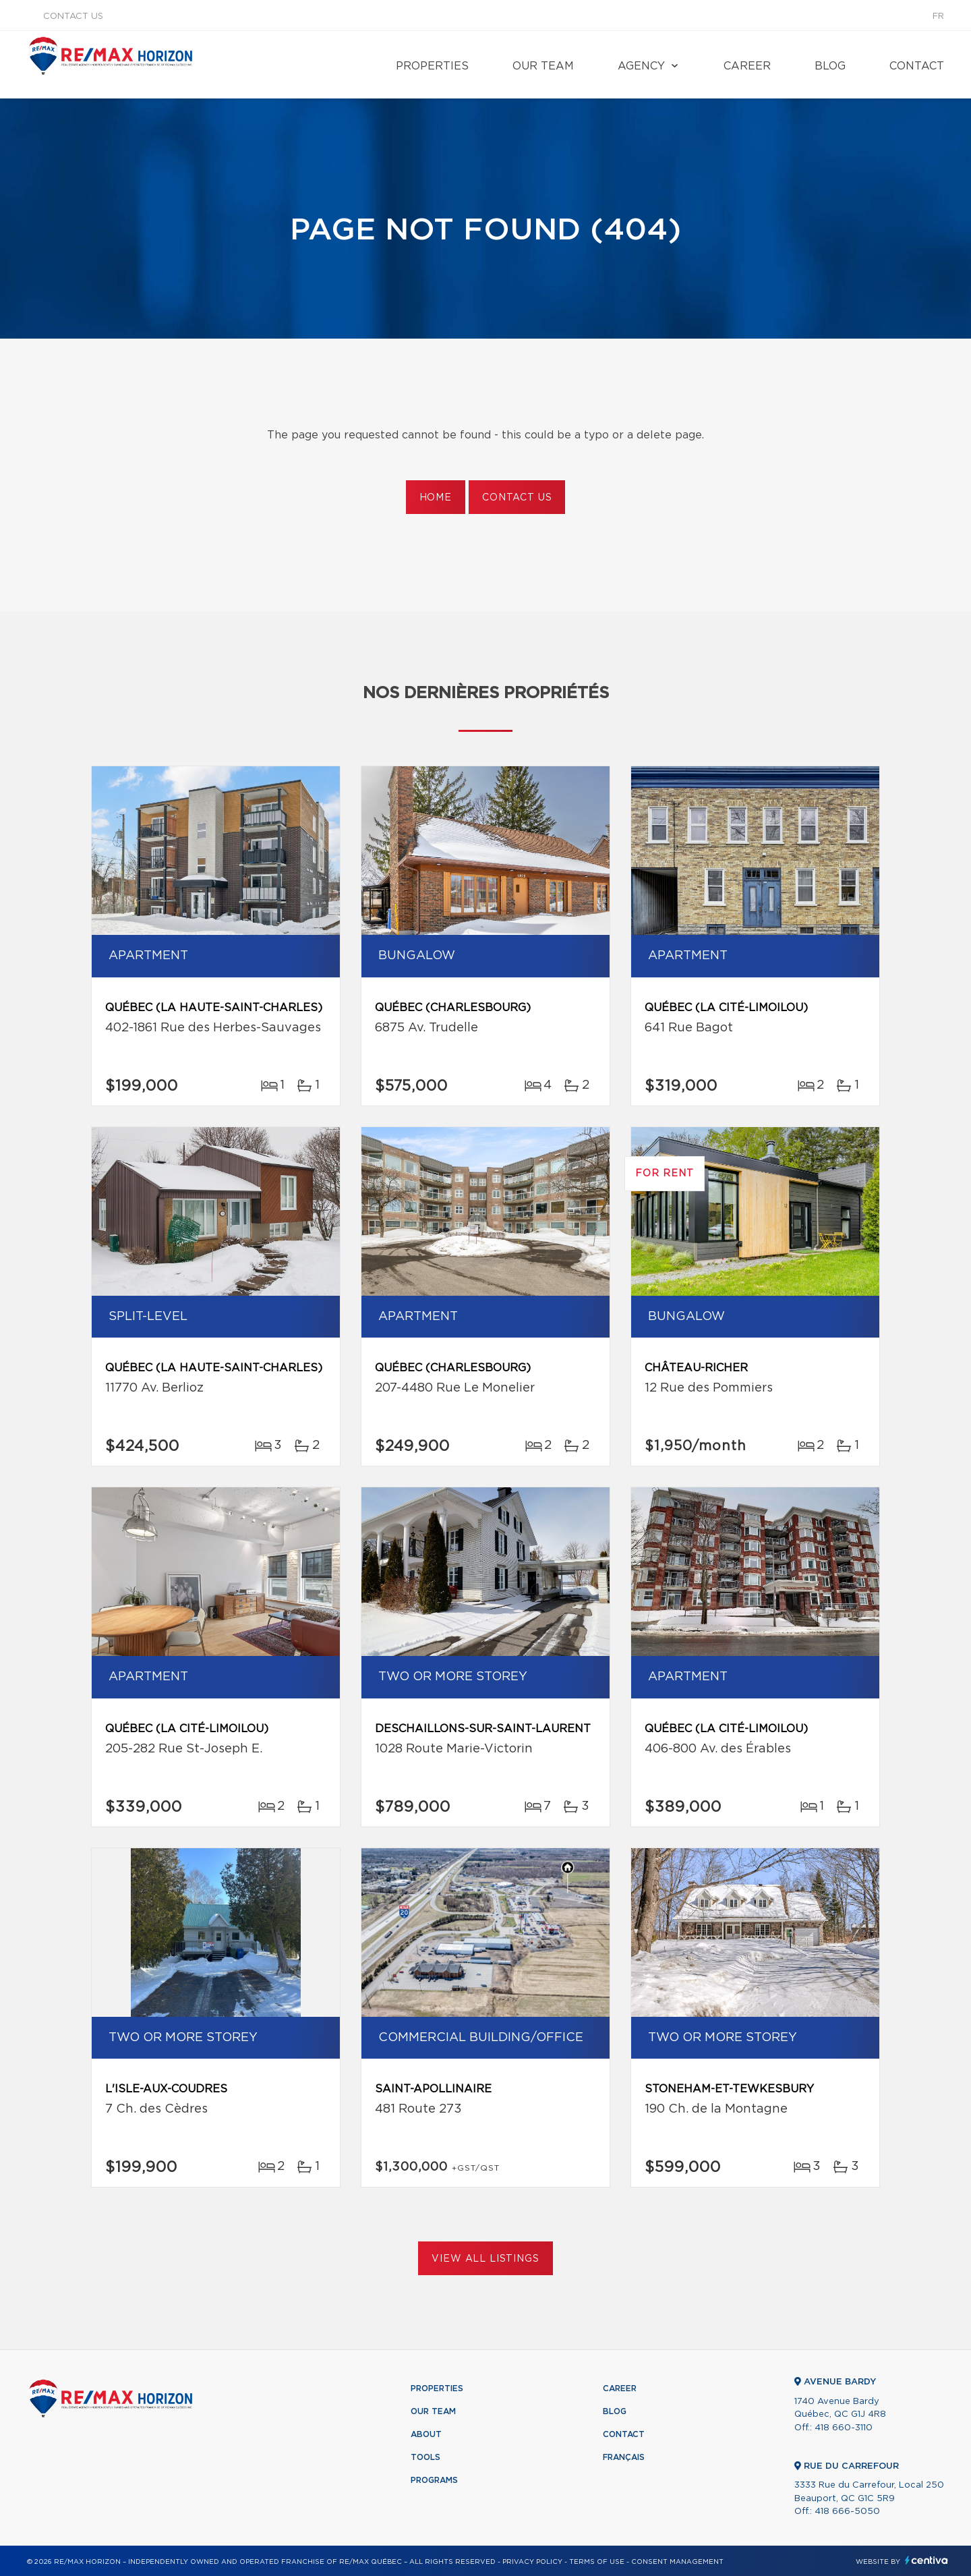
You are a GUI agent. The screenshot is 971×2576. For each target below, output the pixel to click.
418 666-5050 (847, 2511)
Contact (916, 66)
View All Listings (485, 2259)
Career (747, 66)
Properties (432, 66)
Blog (830, 66)
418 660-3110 (844, 2428)
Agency (641, 66)
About (426, 2434)
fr (938, 16)
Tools (425, 2457)
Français (624, 2457)
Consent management (677, 2561)
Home (435, 498)
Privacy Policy (532, 2561)
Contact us (73, 16)
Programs (434, 2480)
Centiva (926, 2560)
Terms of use (596, 2561)
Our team (543, 66)
